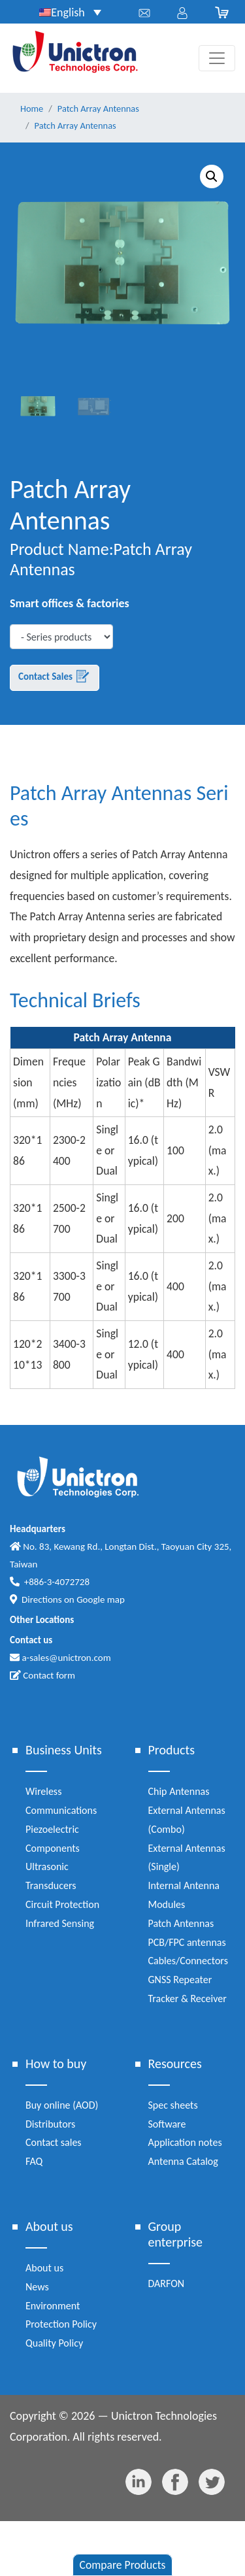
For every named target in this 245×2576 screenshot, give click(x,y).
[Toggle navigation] (217, 58)
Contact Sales (54, 677)
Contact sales (53, 2142)
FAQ (33, 2161)
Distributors (50, 2124)
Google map (100, 1599)
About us (44, 2268)
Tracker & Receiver (187, 1998)
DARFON (166, 2283)
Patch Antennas (181, 1923)
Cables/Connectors (188, 1960)
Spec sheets (173, 2105)
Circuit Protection (62, 1904)
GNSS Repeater (180, 1979)
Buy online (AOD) (61, 2105)
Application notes (185, 2142)
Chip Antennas (179, 1791)
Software (167, 2124)
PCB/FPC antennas (187, 1942)
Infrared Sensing (59, 1923)
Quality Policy (54, 2343)
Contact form (42, 1675)
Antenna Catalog (183, 2161)
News (37, 2287)
